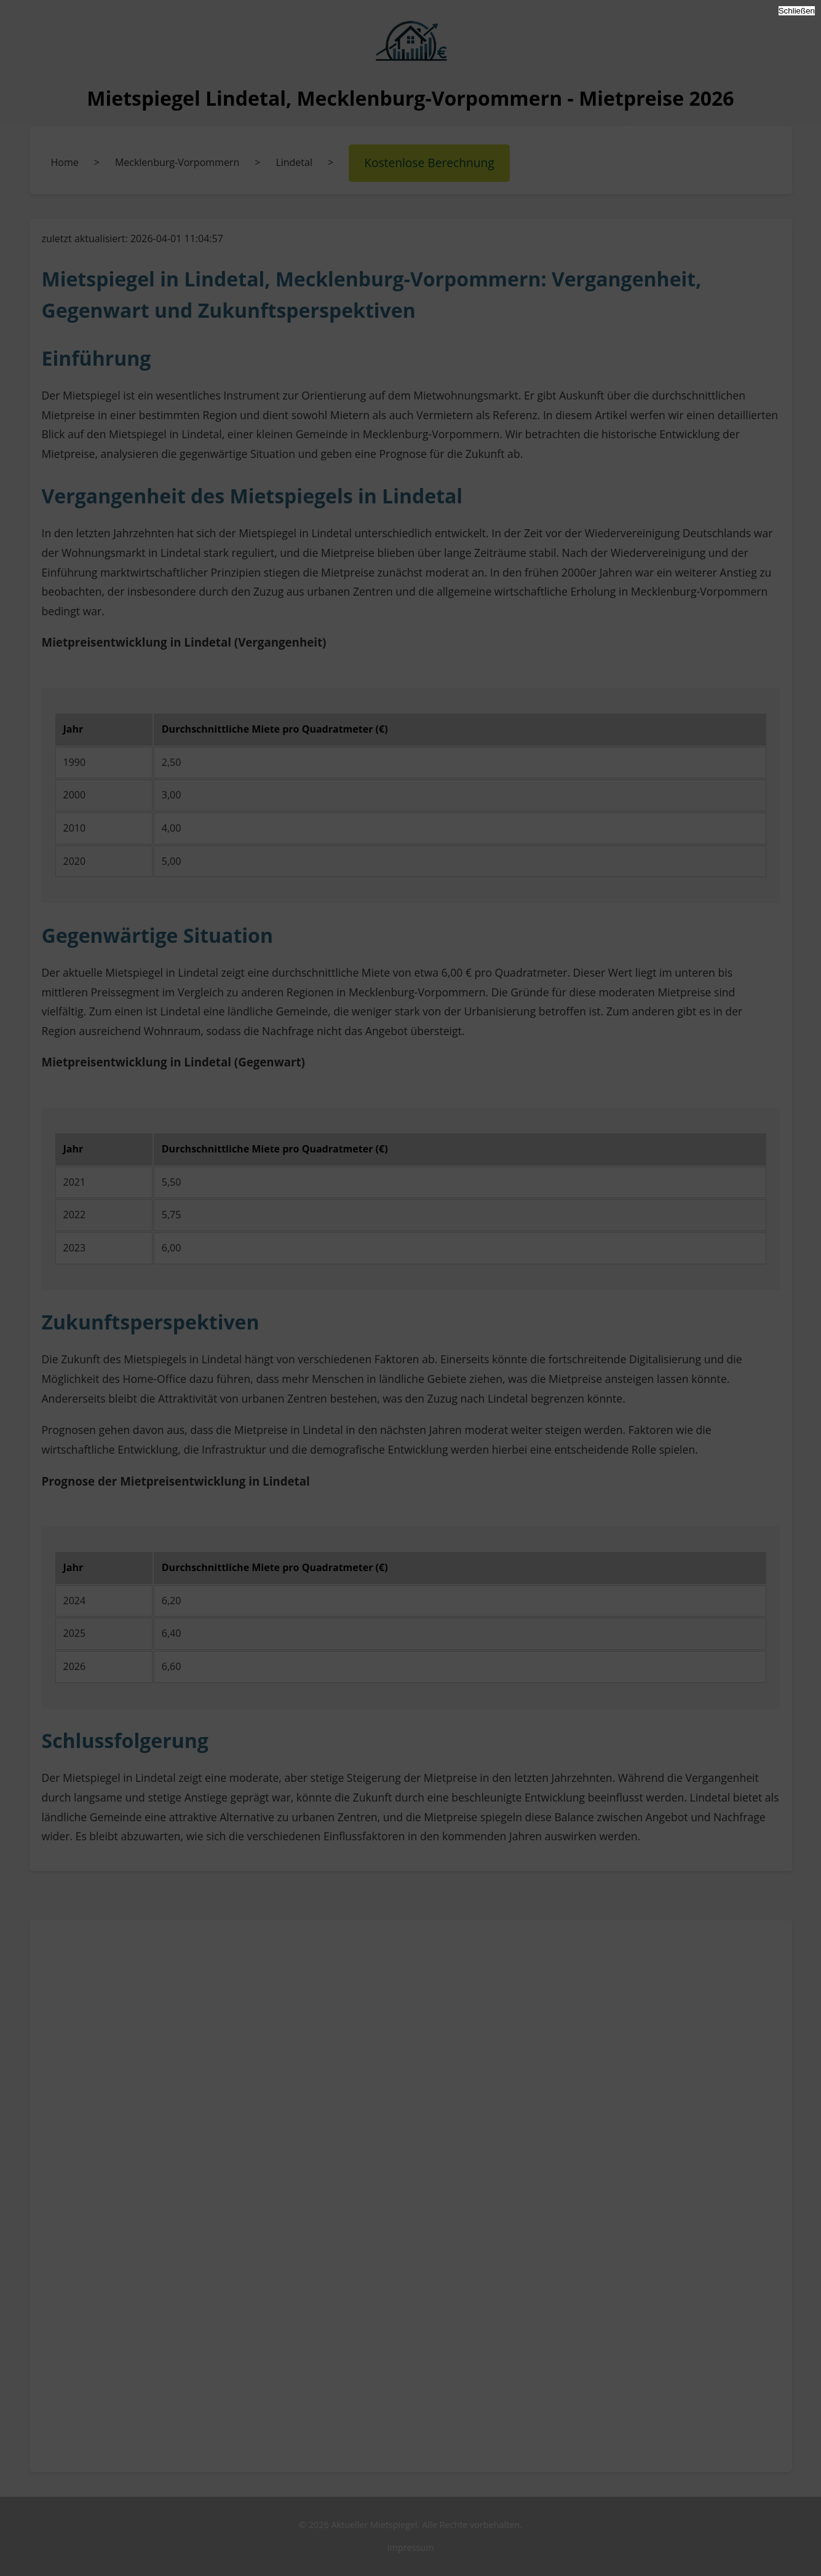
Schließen (797, 10)
